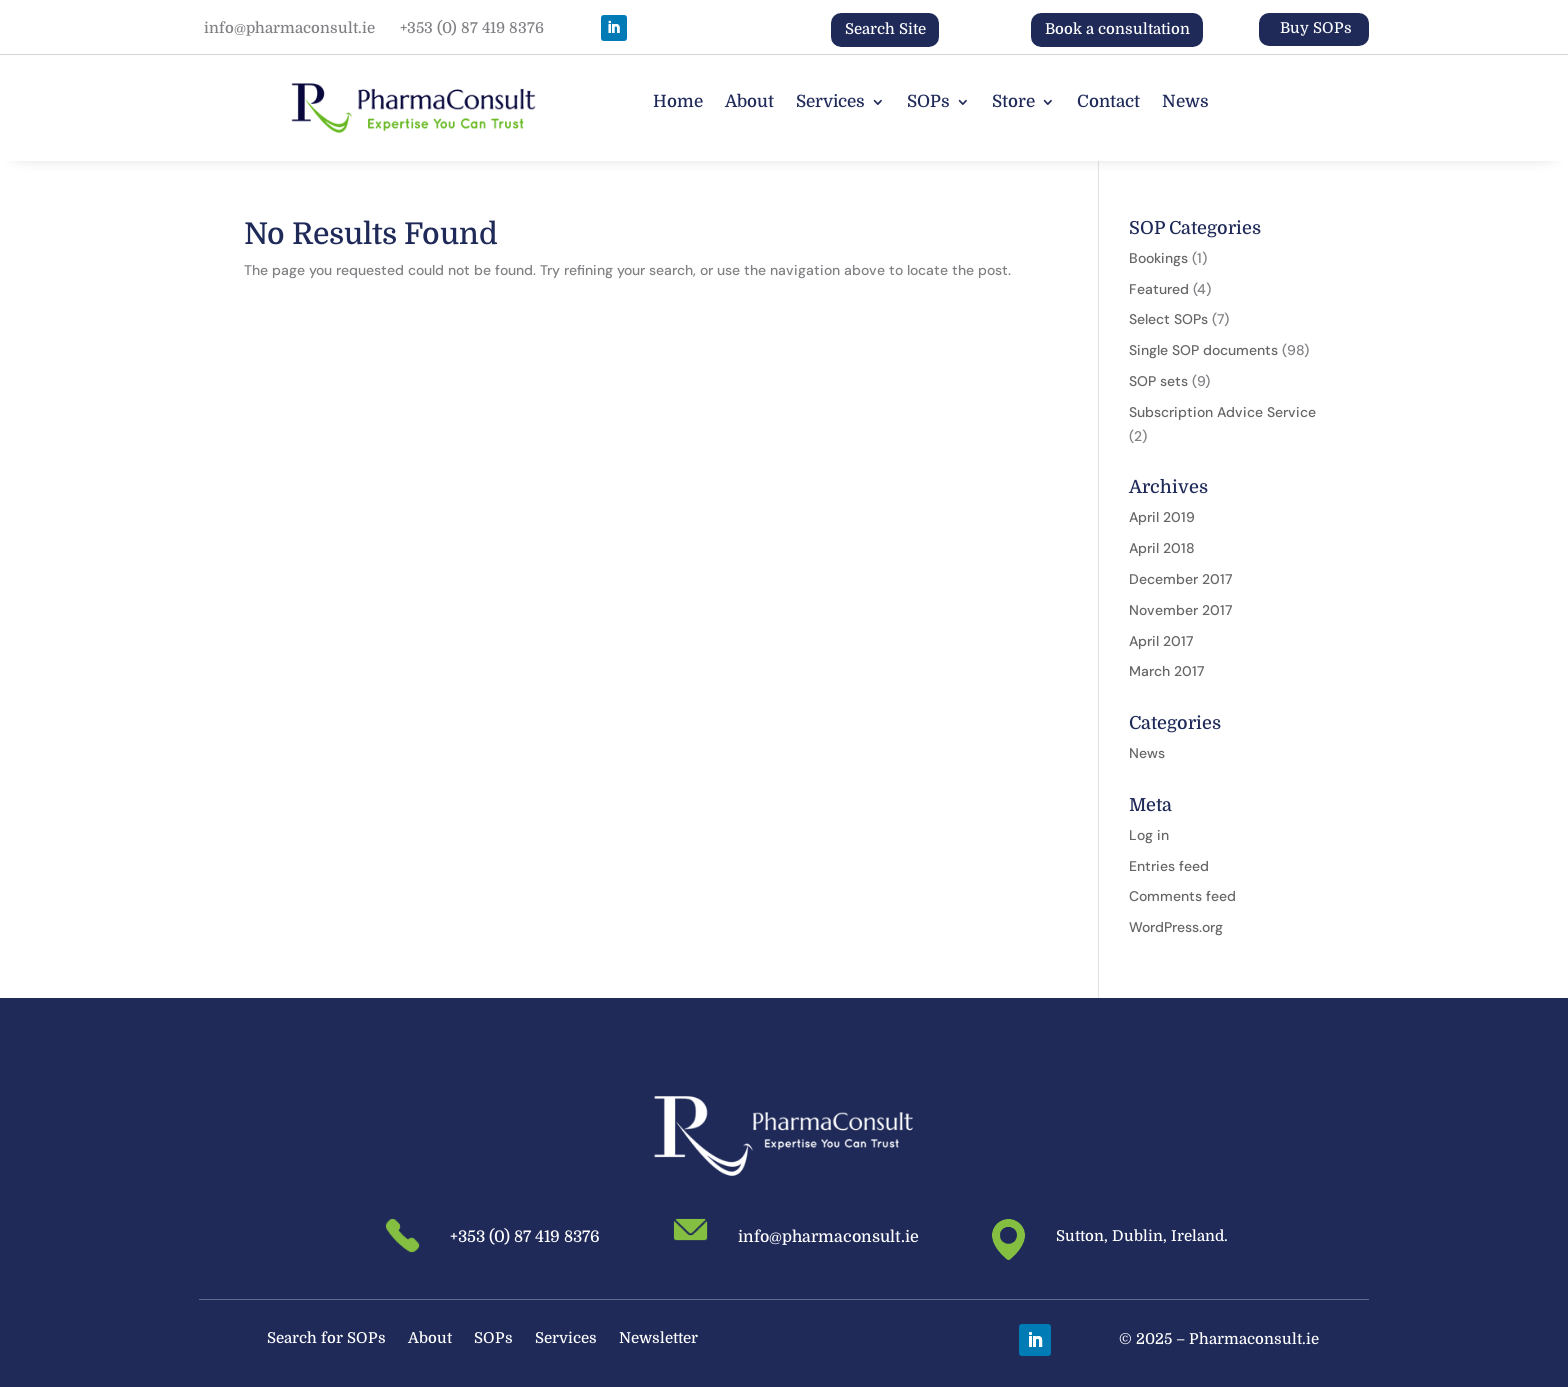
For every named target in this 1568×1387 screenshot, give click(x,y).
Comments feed (1182, 896)
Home (678, 103)
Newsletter (658, 1339)
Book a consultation (1117, 29)
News (1185, 103)
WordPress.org (1176, 927)
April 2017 (1161, 641)
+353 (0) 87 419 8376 (472, 28)
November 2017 (1180, 610)
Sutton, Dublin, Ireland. (1142, 1236)
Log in (1149, 835)
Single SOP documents (1203, 350)
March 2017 (1166, 671)
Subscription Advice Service (1222, 412)
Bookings (1158, 258)
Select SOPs (1168, 319)
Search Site (885, 29)
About (749, 103)
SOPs (928, 103)
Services (830, 103)
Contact (1108, 103)
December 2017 (1180, 579)
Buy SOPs (1316, 28)
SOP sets (1158, 381)
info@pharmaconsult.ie (289, 28)
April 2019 (1162, 517)
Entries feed (1169, 866)
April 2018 (1162, 548)
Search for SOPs (326, 1339)
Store (1013, 103)
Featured (1159, 289)
